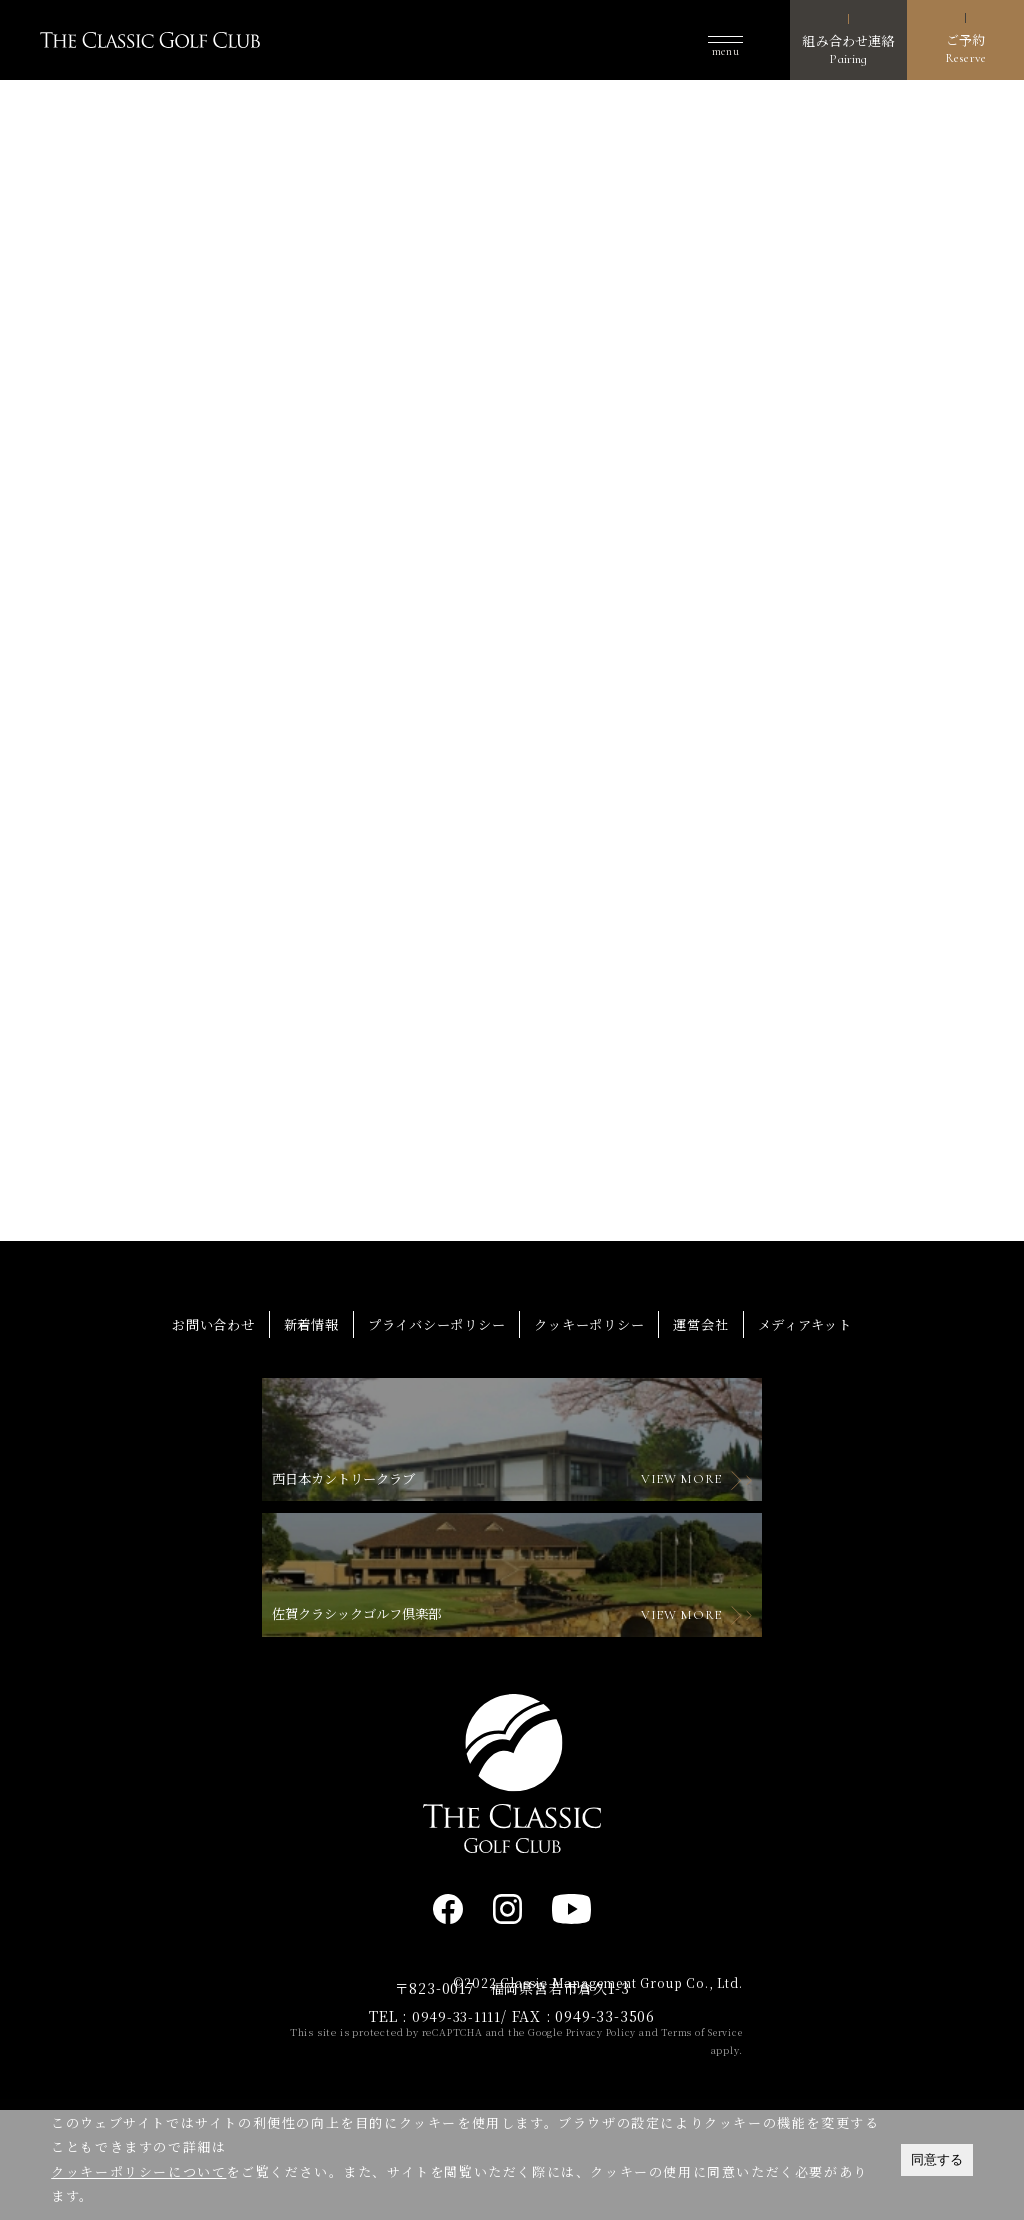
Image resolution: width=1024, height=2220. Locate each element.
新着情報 (299, 1420)
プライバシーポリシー (432, 1420)
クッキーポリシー (594, 1420)
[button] (725, 40)
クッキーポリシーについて (138, 2171)
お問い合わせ (196, 1420)
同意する (937, 2159)
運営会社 (711, 1420)
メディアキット (822, 1420)
